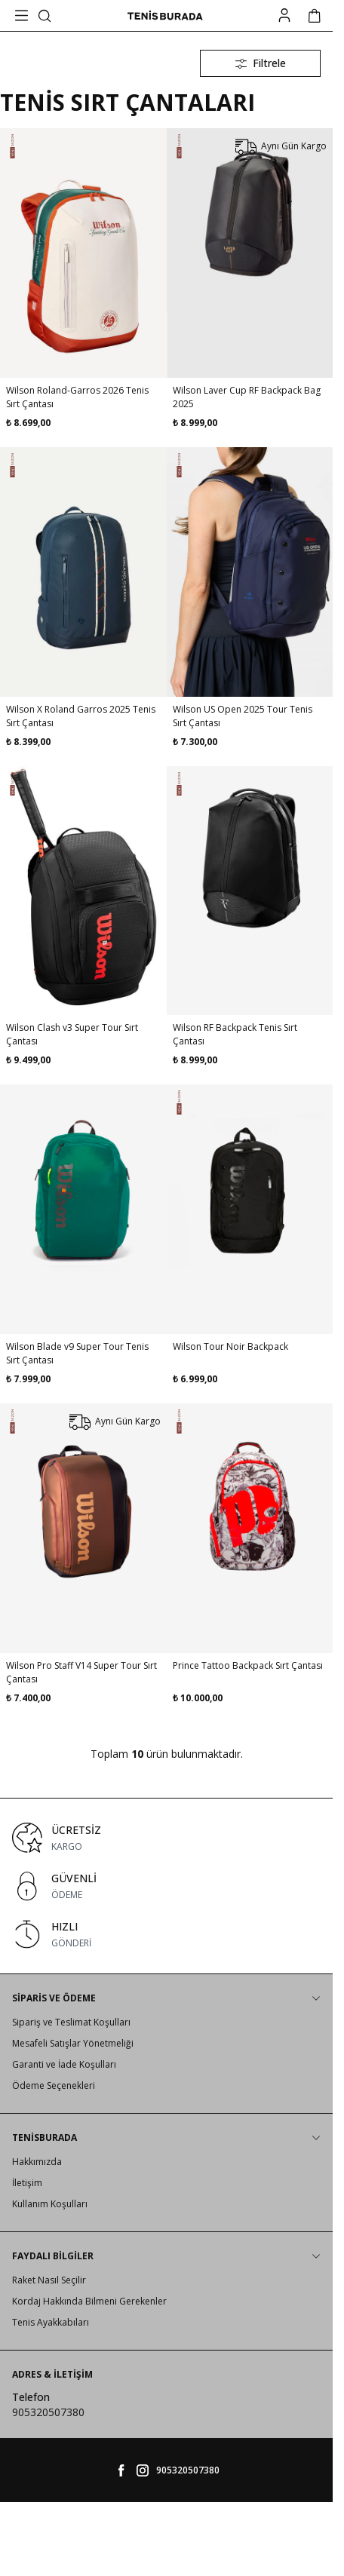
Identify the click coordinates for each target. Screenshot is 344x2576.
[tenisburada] (142, 2470)
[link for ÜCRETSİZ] (166, 1838)
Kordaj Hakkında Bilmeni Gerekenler (89, 2301)
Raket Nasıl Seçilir (49, 2280)
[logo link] (165, 16)
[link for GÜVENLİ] (166, 1886)
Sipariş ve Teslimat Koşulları (71, 2022)
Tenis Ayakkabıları (50, 2322)
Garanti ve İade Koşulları (64, 2064)
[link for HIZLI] (166, 1934)
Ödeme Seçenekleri (53, 2085)
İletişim (27, 2182)
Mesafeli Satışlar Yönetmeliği (73, 2043)
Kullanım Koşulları (50, 2203)
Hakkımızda (37, 2161)
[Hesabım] (284, 15)
